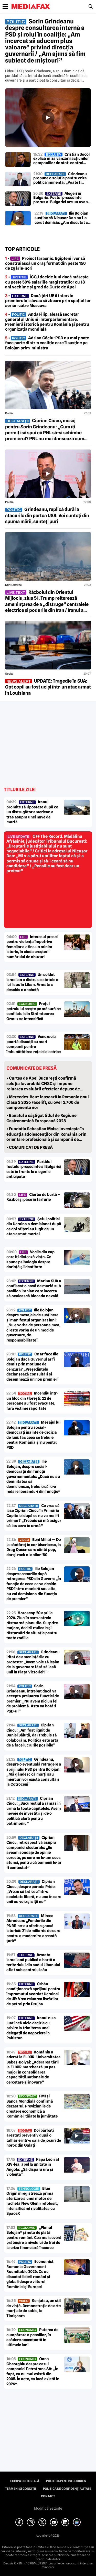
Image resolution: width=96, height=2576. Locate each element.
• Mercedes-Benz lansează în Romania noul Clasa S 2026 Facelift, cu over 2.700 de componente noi (47, 1102)
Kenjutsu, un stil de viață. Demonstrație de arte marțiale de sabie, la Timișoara (33, 2308)
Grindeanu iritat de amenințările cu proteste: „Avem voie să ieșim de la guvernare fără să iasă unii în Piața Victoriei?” (33, 1662)
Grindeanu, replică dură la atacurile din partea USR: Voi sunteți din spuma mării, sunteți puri (47, 515)
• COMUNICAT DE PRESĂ (29, 1147)
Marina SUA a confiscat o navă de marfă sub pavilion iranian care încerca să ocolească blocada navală (33, 1289)
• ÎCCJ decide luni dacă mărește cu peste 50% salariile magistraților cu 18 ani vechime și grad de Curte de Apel (47, 282)
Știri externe (13, 584)
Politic (9, 413)
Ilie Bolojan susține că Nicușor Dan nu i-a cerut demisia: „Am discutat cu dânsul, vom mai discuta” (62, 218)
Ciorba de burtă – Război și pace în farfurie (33, 1197)
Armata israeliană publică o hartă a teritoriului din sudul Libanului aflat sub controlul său (33, 1962)
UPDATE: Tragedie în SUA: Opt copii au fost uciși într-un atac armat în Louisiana (48, 687)
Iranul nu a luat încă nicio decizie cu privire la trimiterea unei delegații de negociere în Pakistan (31, 2028)
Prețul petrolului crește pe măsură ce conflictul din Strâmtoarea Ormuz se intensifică (33, 1011)
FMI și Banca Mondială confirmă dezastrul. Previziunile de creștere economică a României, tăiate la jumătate (32, 2106)
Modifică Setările (48, 2508)
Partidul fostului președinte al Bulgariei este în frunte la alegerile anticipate (33, 1169)
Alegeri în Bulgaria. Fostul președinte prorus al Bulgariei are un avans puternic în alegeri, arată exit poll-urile (61, 197)
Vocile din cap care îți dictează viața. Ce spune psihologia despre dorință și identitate (30, 1259)
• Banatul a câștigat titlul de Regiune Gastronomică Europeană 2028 (41, 1118)
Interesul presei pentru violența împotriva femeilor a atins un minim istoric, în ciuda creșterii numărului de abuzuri (32, 946)
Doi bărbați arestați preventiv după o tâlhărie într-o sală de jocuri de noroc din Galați (33, 2138)
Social (9, 673)
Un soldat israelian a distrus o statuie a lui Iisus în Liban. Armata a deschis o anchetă (32, 982)
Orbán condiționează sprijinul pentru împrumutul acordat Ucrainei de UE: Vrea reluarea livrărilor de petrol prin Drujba (33, 1994)
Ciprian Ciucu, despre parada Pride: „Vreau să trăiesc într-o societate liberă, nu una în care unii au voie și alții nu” (33, 1891)
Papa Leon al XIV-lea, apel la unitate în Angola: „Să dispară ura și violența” (32, 2167)
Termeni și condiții (20, 2489)
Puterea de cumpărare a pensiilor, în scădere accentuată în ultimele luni (32, 2337)
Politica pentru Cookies (66, 2481)
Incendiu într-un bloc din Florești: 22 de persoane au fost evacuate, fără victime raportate (32, 1401)
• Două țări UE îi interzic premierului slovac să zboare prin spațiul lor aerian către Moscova (48, 300)
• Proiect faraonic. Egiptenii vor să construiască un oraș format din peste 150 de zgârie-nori (45, 263)
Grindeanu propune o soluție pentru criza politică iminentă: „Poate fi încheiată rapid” (60, 178)
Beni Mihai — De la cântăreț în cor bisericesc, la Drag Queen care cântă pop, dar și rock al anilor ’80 (33, 1547)
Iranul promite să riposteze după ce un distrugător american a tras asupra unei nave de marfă (32, 812)
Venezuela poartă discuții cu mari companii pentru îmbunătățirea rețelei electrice (33, 1044)
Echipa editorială (24, 2481)
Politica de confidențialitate (67, 2489)
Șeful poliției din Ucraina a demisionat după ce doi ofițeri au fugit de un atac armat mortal (33, 1227)
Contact (48, 2496)
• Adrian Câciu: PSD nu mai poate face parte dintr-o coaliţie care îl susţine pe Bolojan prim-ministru (47, 343)
